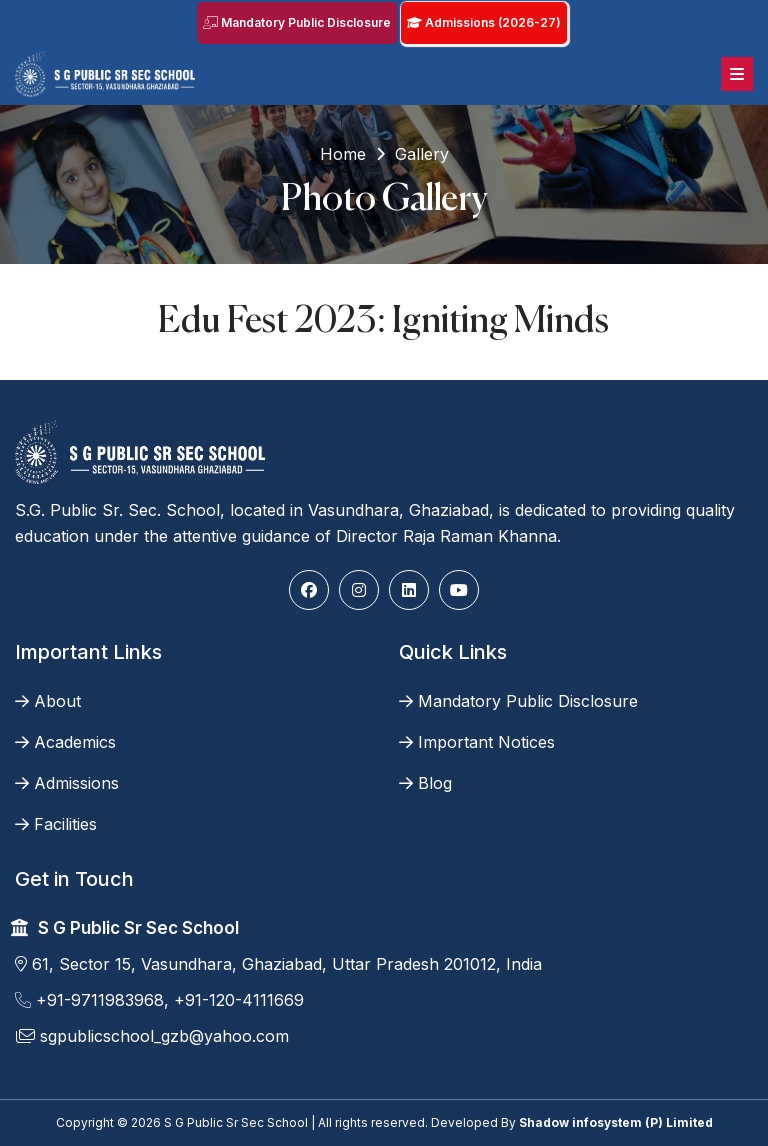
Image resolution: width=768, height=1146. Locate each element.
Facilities (56, 824)
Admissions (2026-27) (484, 22)
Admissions (67, 783)
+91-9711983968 (89, 1000)
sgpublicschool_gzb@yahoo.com (152, 1036)
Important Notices (477, 742)
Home (343, 154)
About (48, 701)
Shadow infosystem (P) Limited (616, 1122)
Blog (425, 783)
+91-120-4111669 (239, 1000)
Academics (65, 742)
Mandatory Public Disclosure (297, 22)
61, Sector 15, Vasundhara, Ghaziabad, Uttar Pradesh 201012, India (278, 964)
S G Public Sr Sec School (138, 928)
